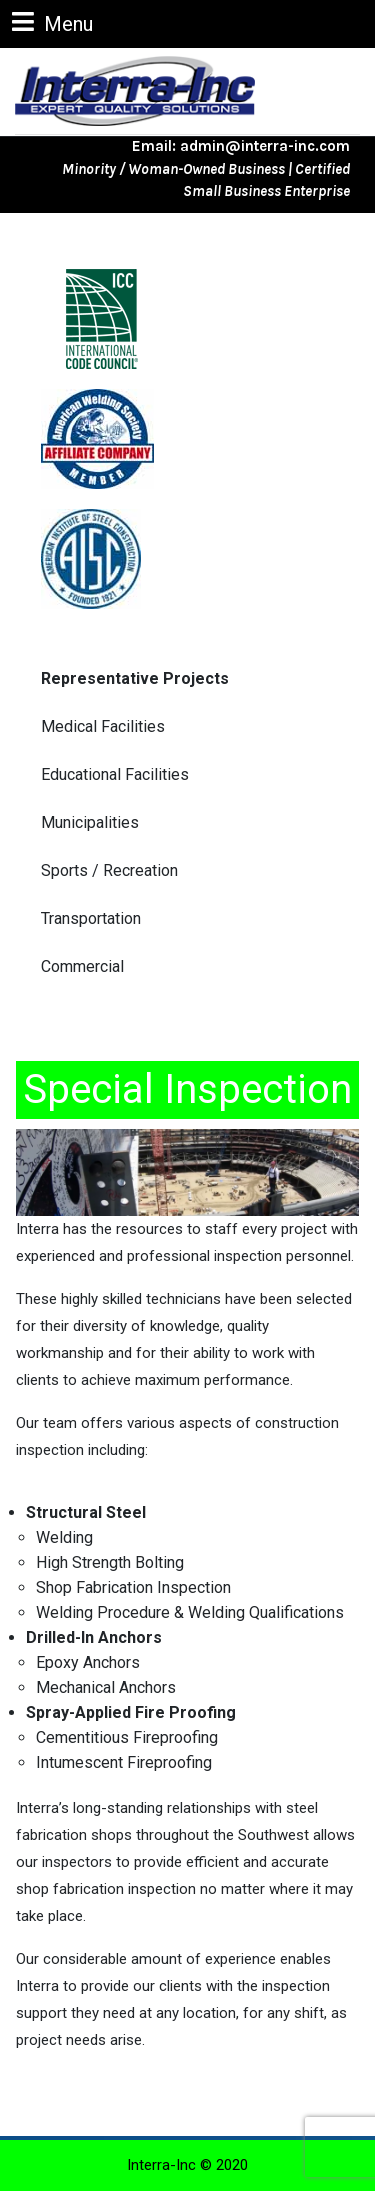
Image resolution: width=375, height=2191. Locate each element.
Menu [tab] (52, 22)
